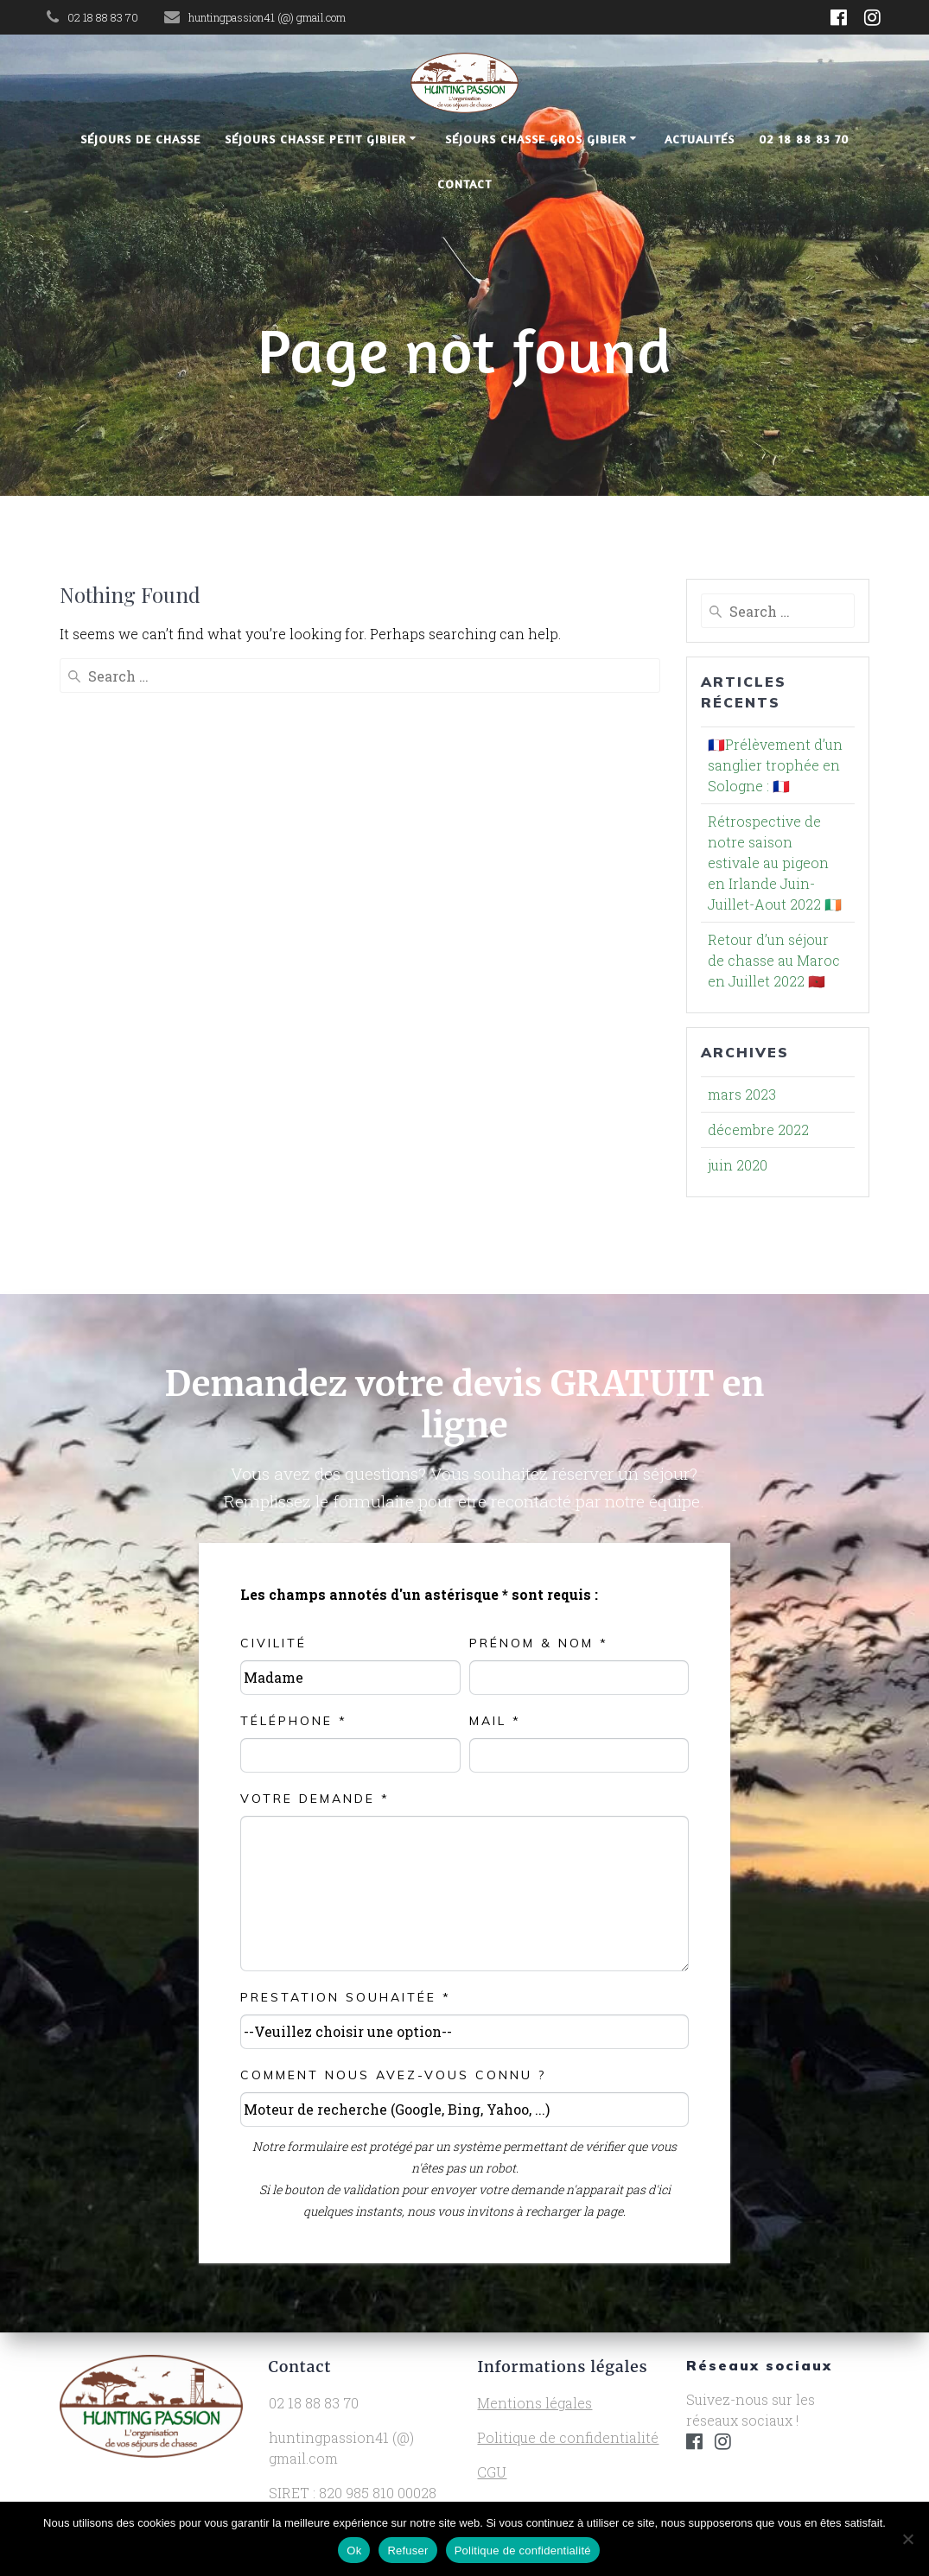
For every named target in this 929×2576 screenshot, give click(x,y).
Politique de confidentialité (568, 2437)
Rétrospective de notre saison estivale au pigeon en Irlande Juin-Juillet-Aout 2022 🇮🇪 (775, 862)
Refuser (407, 2550)
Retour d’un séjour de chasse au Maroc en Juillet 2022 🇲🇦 (774, 960)
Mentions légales (534, 2403)
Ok (354, 2550)
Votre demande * (315, 1798)
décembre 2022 (758, 1129)
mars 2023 (742, 1094)
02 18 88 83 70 (804, 138)
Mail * (495, 1721)
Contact (464, 183)
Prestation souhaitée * (345, 1997)
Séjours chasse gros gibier (536, 138)
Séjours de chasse (140, 138)
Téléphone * (293, 1721)
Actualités (700, 138)
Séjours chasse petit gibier (315, 138)
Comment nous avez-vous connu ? (393, 2075)
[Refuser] (907, 2538)
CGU (491, 2472)
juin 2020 (737, 1165)
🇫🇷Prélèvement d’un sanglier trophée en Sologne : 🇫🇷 (775, 765)
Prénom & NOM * (538, 1643)
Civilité (273, 1643)
